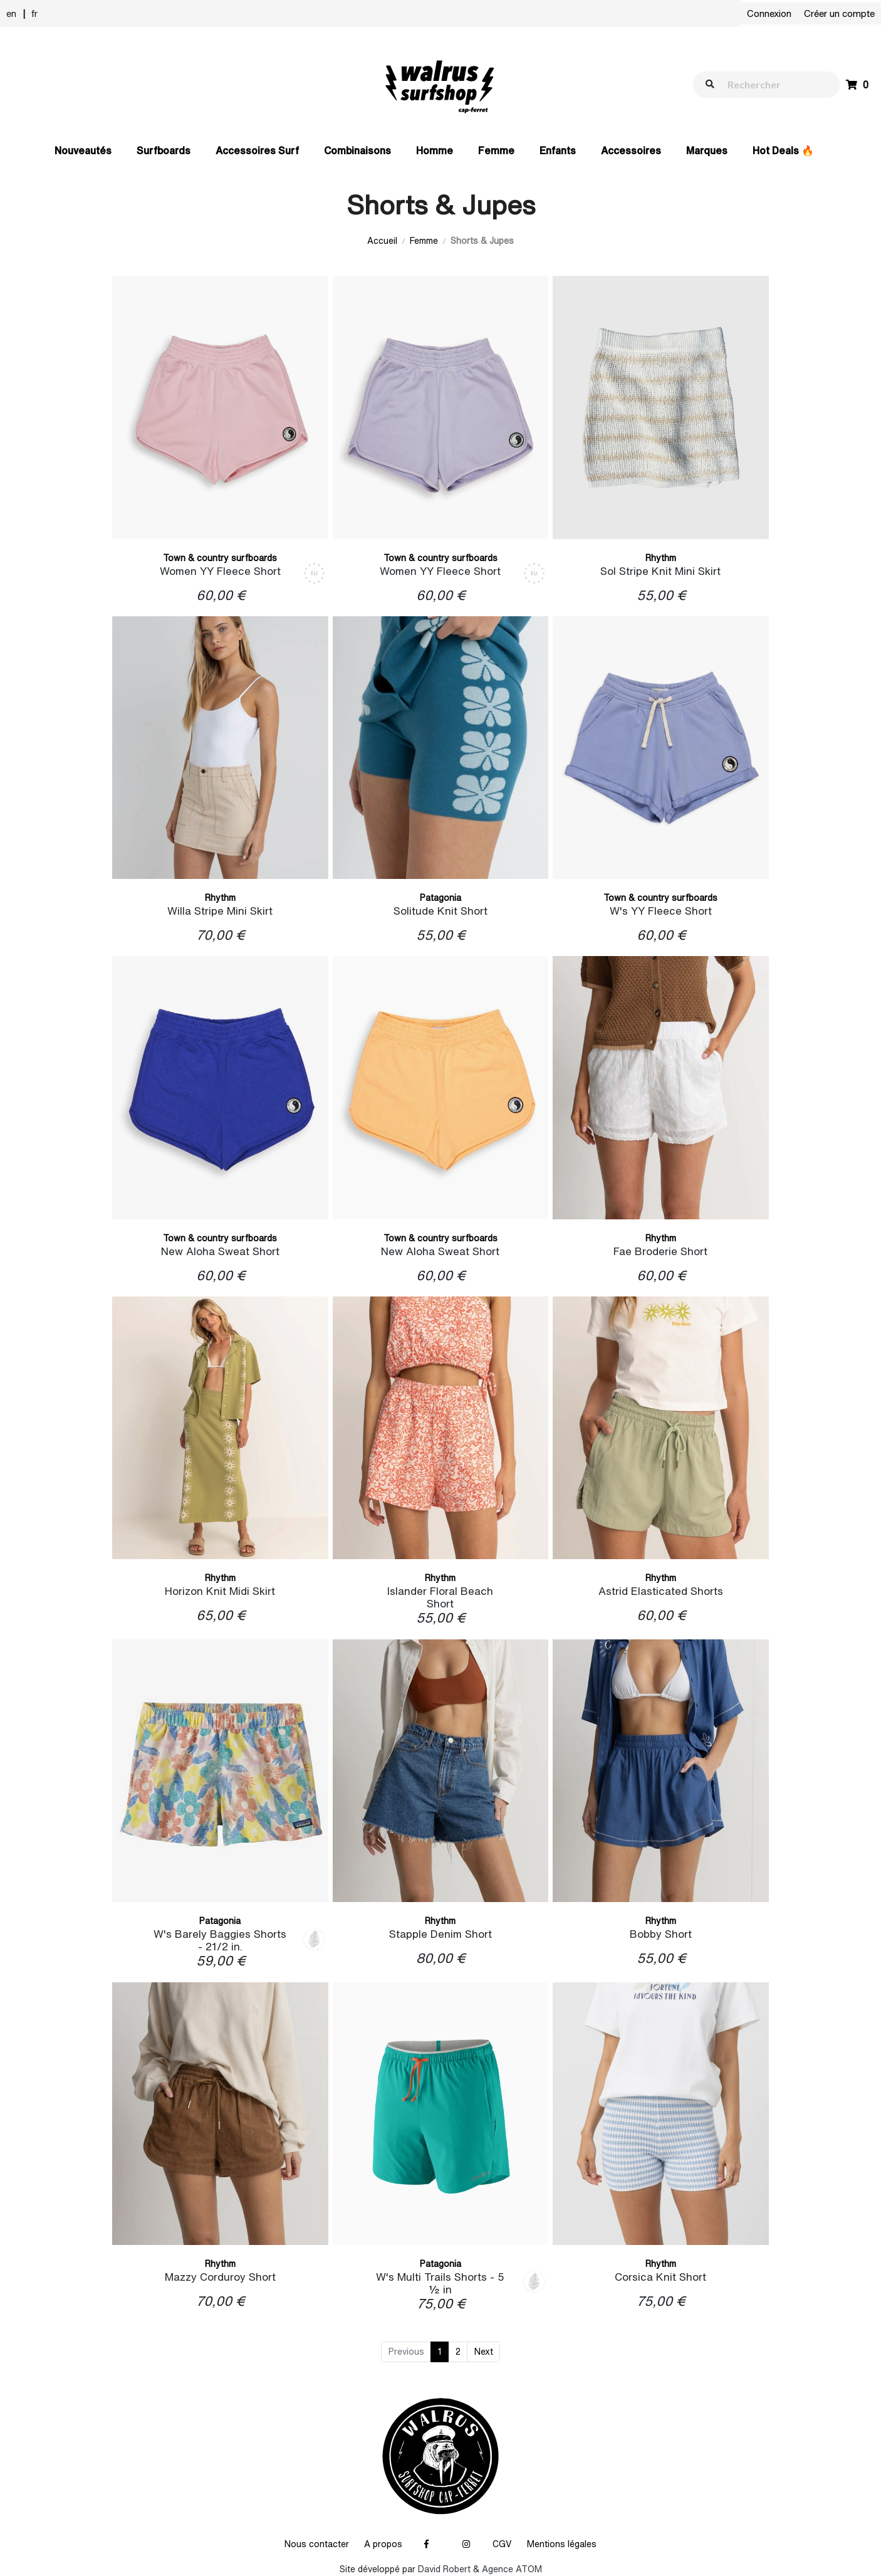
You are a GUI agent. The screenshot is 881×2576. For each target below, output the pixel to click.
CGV (502, 2544)
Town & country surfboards (220, 558)
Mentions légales (562, 2544)
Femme (496, 150)
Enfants (558, 150)
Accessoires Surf (257, 150)
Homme (434, 150)
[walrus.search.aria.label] (772, 84)
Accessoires (631, 150)
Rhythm (660, 558)
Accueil (382, 240)
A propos (383, 2544)
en (11, 13)
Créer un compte (839, 13)
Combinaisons (357, 150)
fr (34, 13)
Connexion (769, 13)
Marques (706, 150)
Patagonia (440, 897)
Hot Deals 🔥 (783, 150)
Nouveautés (83, 150)
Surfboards (163, 150)
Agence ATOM (512, 2569)
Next (483, 2351)
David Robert (444, 2569)
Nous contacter (316, 2544)
